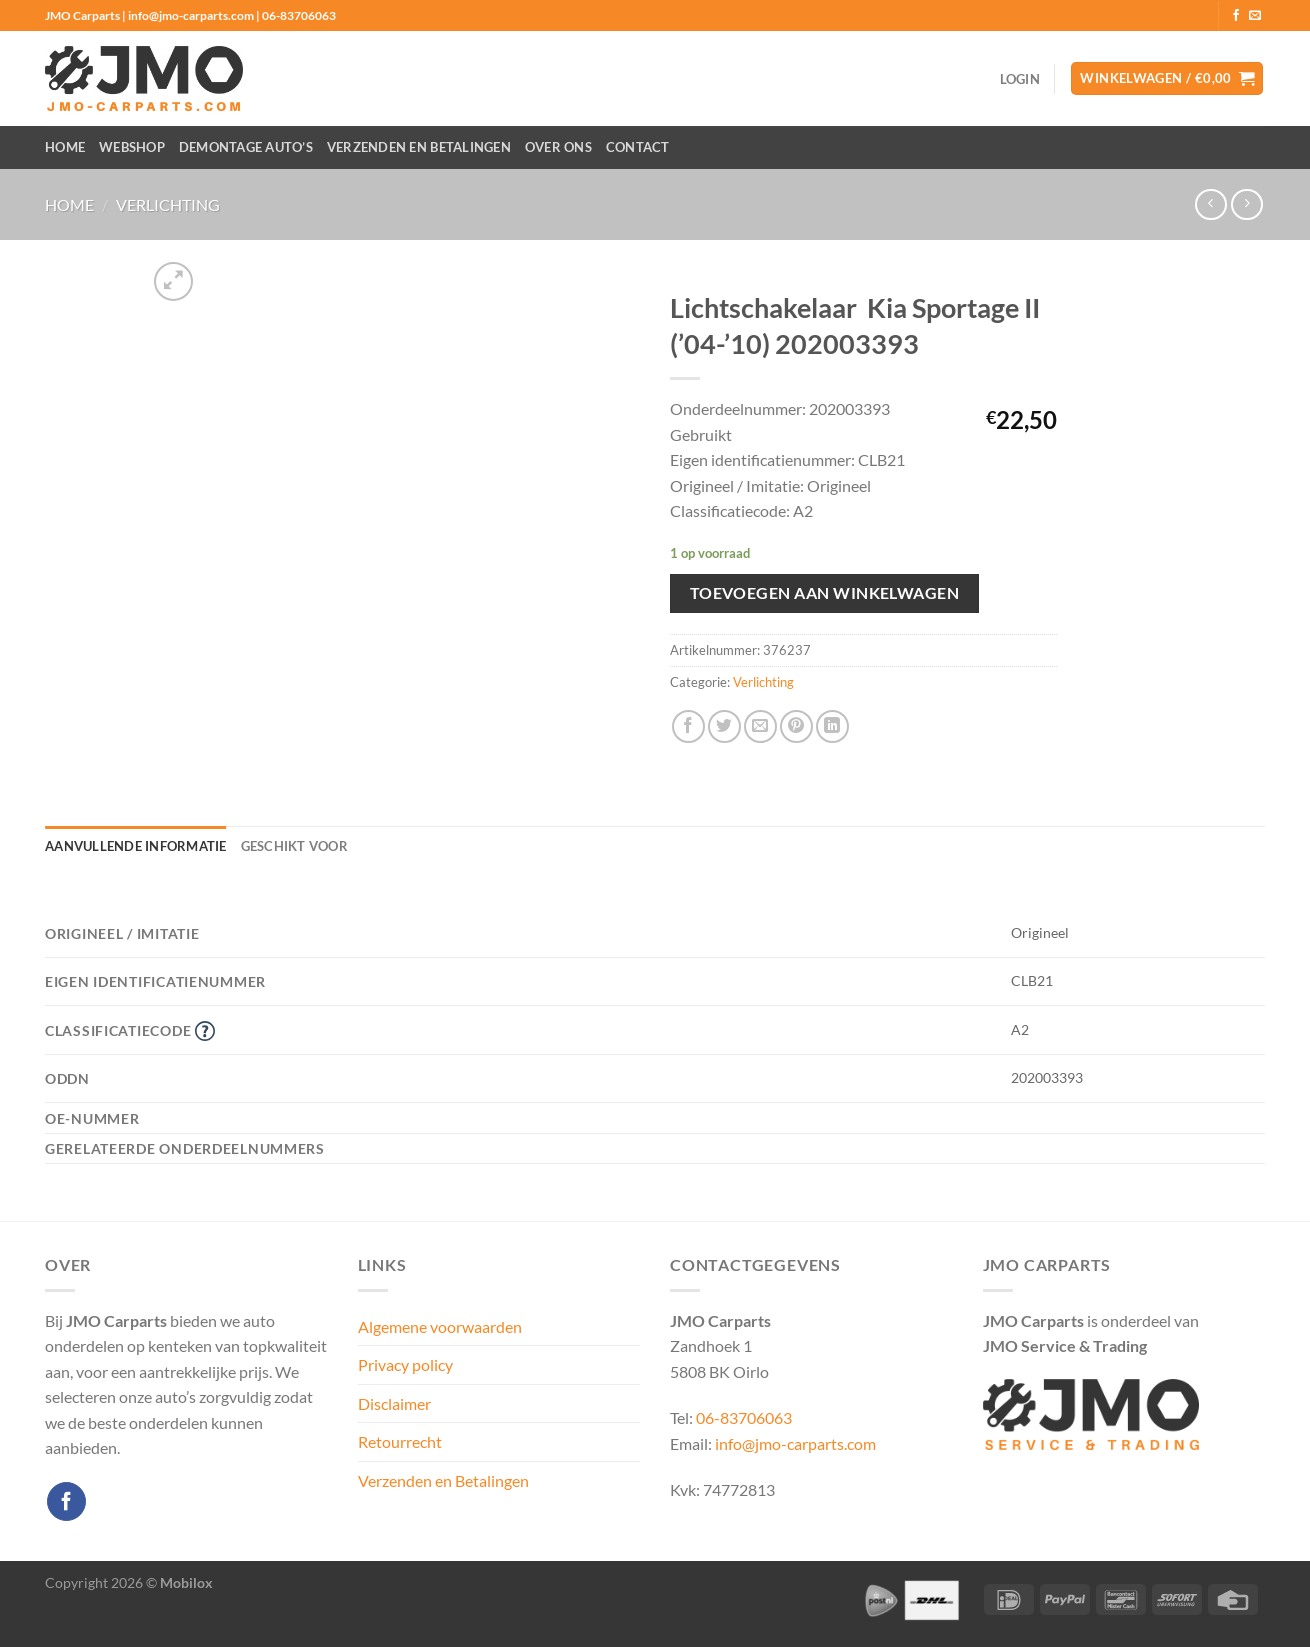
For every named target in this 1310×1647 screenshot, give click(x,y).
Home (65, 147)
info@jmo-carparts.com (795, 1443)
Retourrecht (400, 1441)
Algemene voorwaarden (440, 1326)
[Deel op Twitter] (724, 726)
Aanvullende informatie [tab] (136, 846)
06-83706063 (744, 1417)
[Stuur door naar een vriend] (760, 726)
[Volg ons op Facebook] (1236, 16)
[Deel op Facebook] (688, 726)
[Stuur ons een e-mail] (1255, 16)
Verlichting (168, 204)
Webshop (132, 147)
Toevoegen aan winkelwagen (825, 593)
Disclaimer (394, 1403)
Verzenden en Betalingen (419, 147)
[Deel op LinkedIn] (832, 726)
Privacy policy (405, 1364)
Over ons (558, 147)
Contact (638, 147)
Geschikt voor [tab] (294, 846)
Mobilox (186, 1582)
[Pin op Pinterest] (796, 726)
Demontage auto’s (246, 147)
